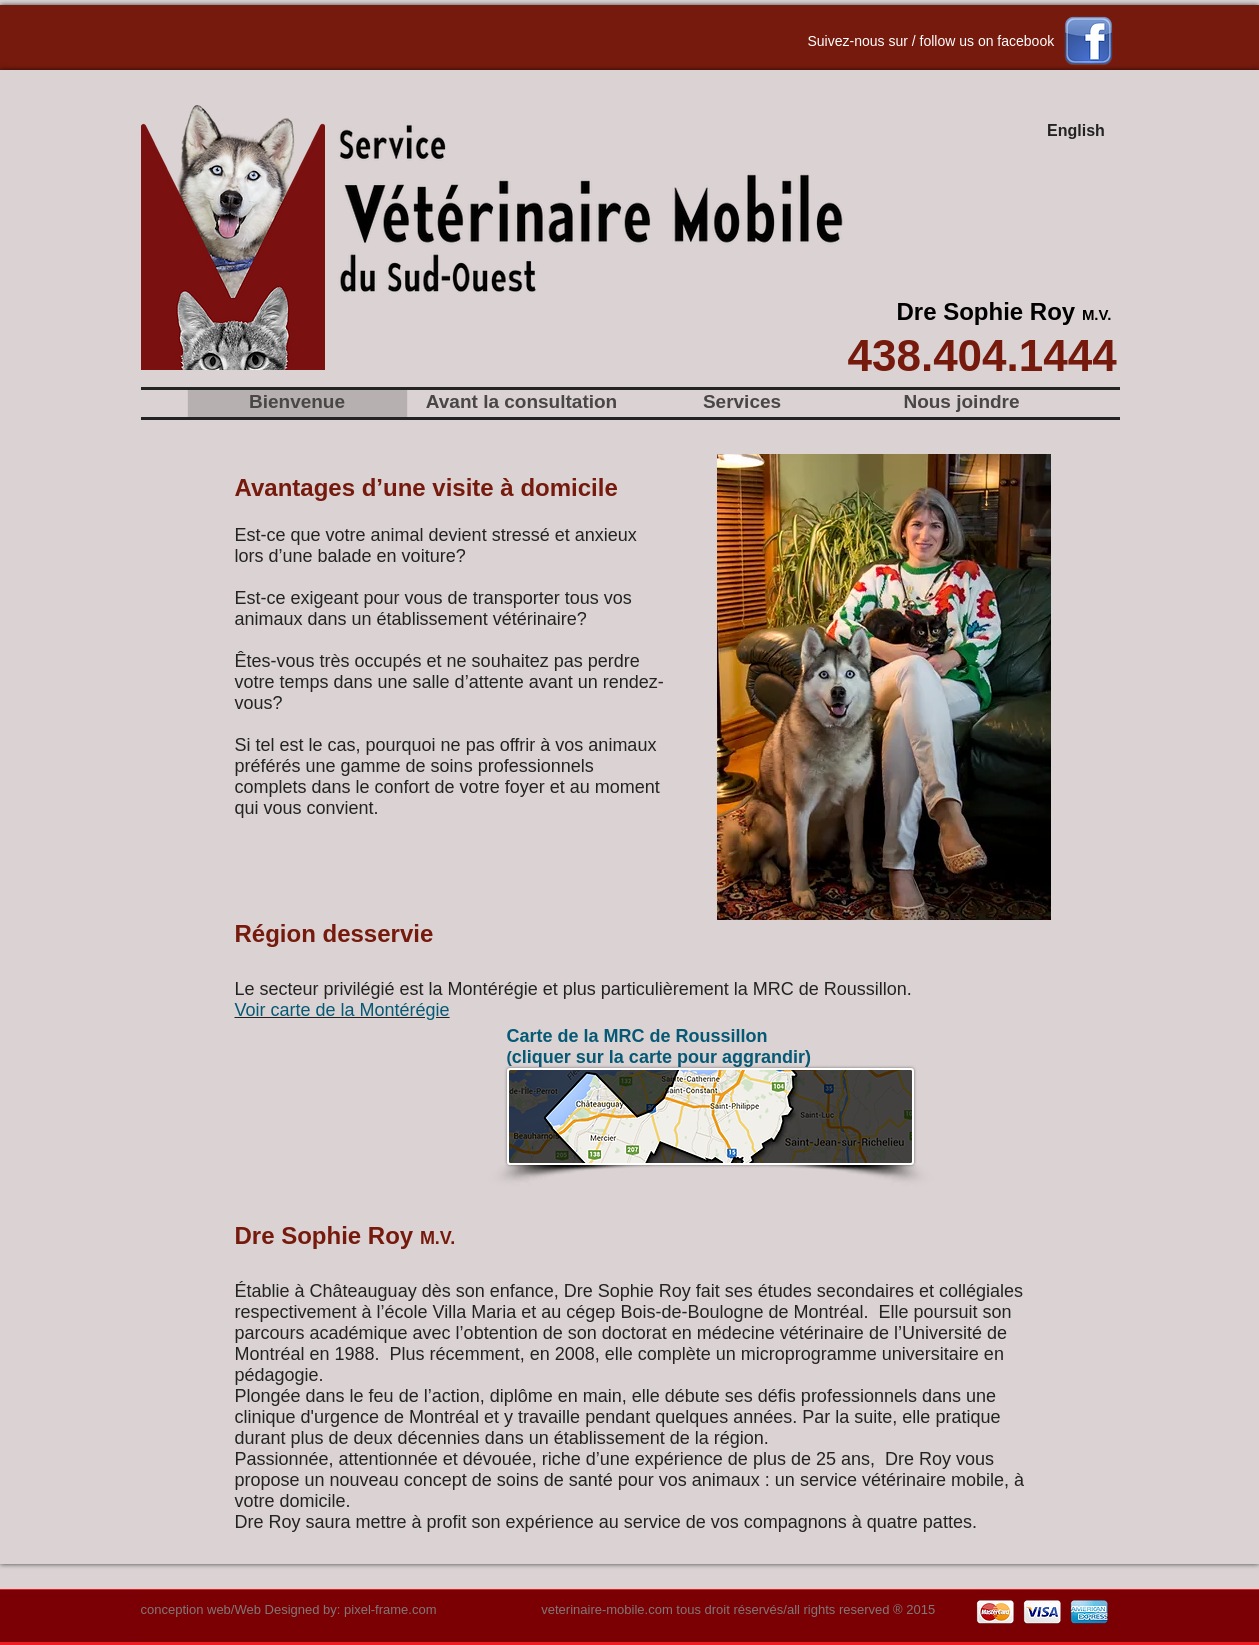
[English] (1076, 132)
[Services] (742, 402)
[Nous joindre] (962, 402)
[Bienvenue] (297, 402)
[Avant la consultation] (522, 402)
